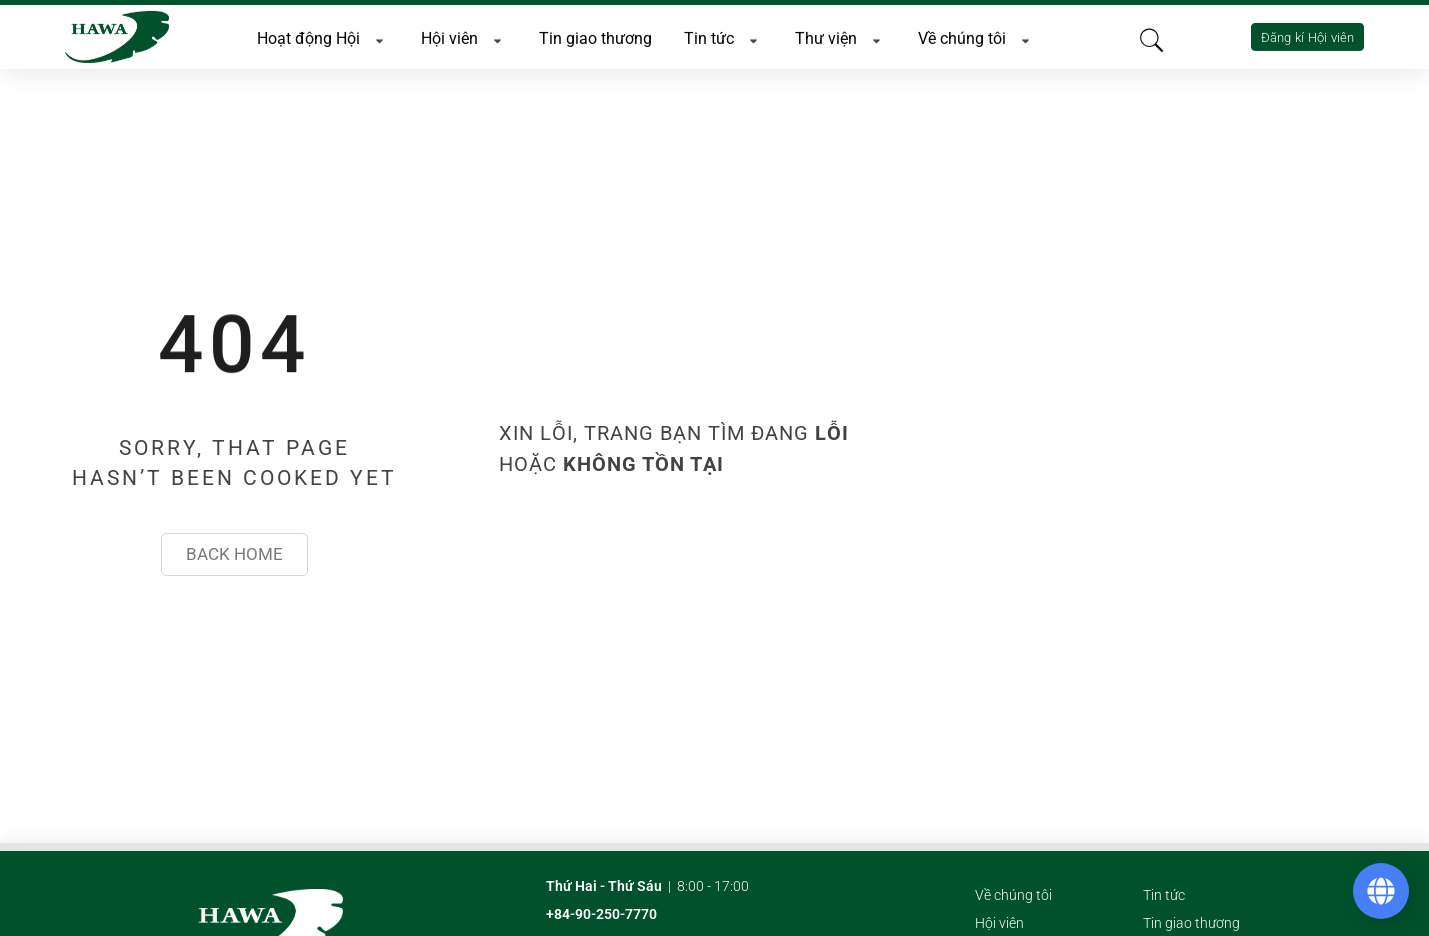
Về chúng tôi (976, 37)
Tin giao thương (595, 36)
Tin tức (723, 37)
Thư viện (840, 37)
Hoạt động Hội (323, 37)
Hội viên (464, 37)
